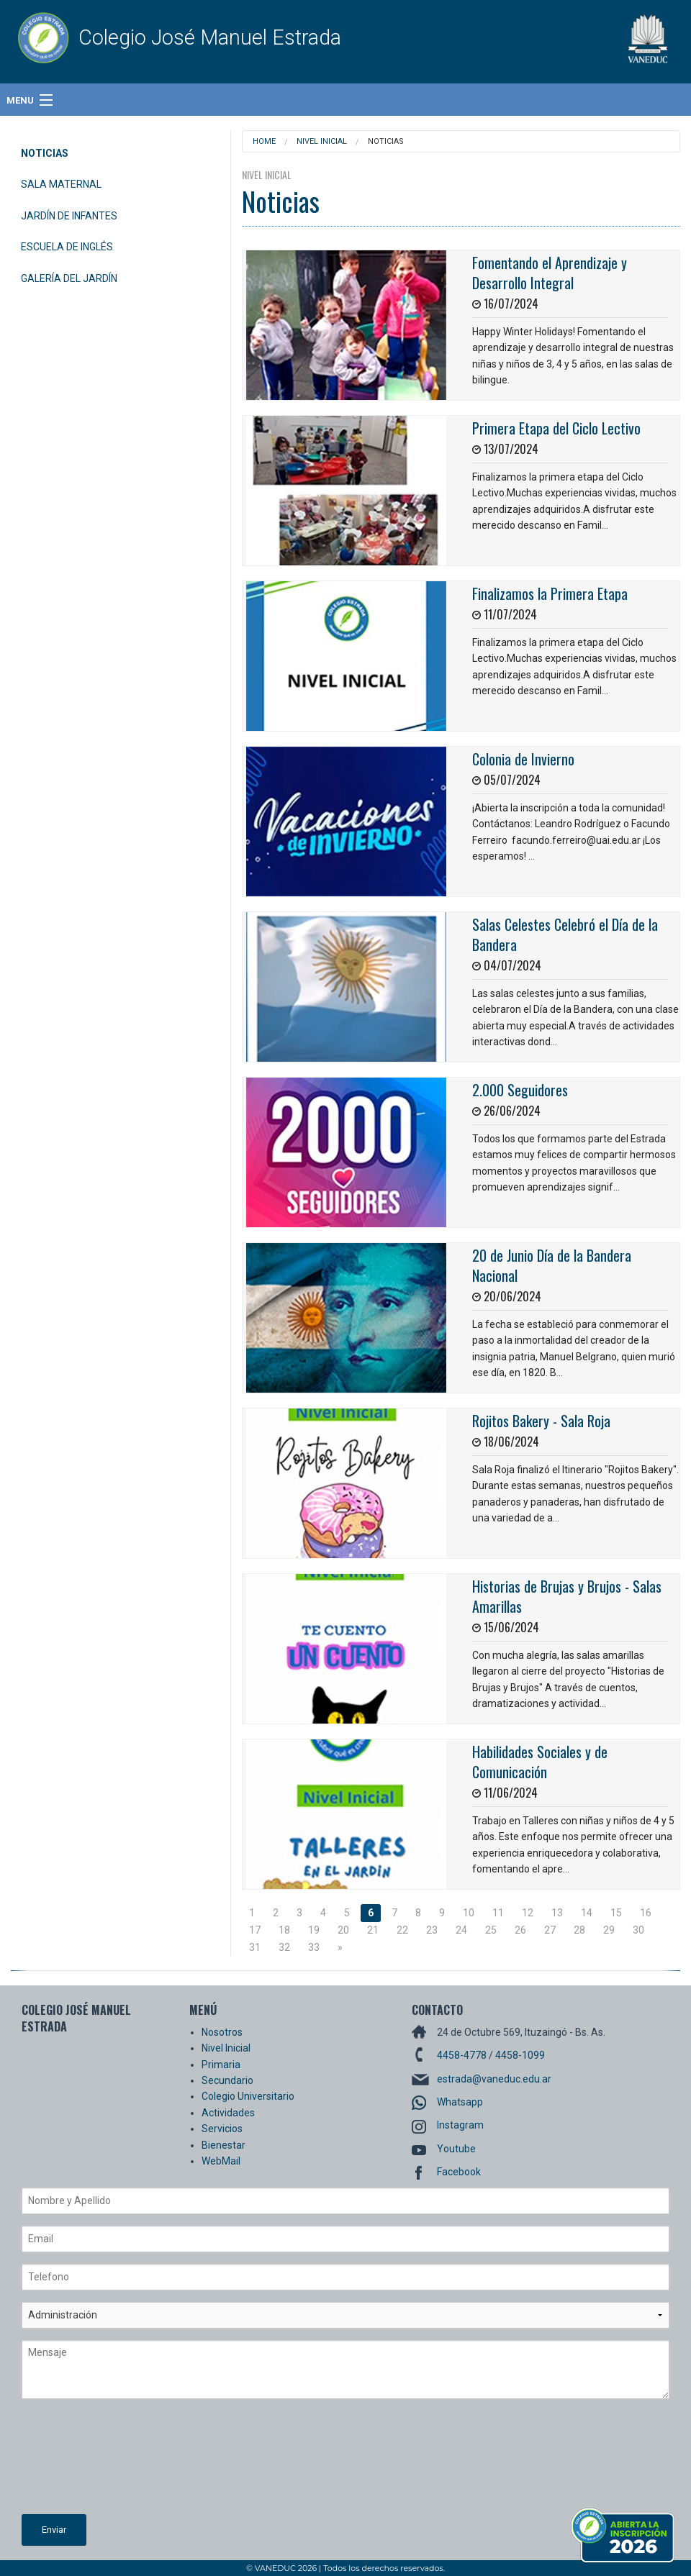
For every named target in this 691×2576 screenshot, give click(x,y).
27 (550, 1930)
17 (255, 1930)
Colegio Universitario (248, 2096)
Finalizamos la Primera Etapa (550, 593)
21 (373, 1930)
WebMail (221, 2161)
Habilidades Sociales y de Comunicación (540, 1762)
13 (557, 1913)
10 (468, 1913)
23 (432, 1930)
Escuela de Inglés (67, 246)
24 (461, 1930)
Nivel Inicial (322, 141)
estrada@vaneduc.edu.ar (494, 2079)
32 (284, 1947)
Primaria (221, 2064)
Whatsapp (460, 2102)
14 (586, 1913)
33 (314, 1947)
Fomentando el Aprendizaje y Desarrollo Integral (549, 272)
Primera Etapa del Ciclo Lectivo (556, 428)
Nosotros (222, 2032)
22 (402, 1930)
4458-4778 (462, 2055)
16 (645, 1913)
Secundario (227, 2080)
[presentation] (81, 2462)
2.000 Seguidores (520, 1090)
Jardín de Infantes (69, 216)
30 (638, 1930)
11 (498, 1913)
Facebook (459, 2171)
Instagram (460, 2125)
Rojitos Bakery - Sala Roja (541, 1421)
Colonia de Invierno (523, 759)
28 (579, 1930)
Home (264, 141)
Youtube (456, 2148)
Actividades (228, 2112)
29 (609, 1930)
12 (527, 1913)
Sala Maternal (61, 184)
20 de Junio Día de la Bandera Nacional (551, 1265)
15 (616, 1913)
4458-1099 (520, 2055)
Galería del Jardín (69, 278)
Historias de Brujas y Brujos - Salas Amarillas (566, 1596)
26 (520, 1930)
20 (343, 1930)
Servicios (222, 2128)
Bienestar (223, 2145)
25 (491, 1930)
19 (314, 1930)
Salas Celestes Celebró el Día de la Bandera (565, 934)
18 (284, 1930)
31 (255, 1947)
